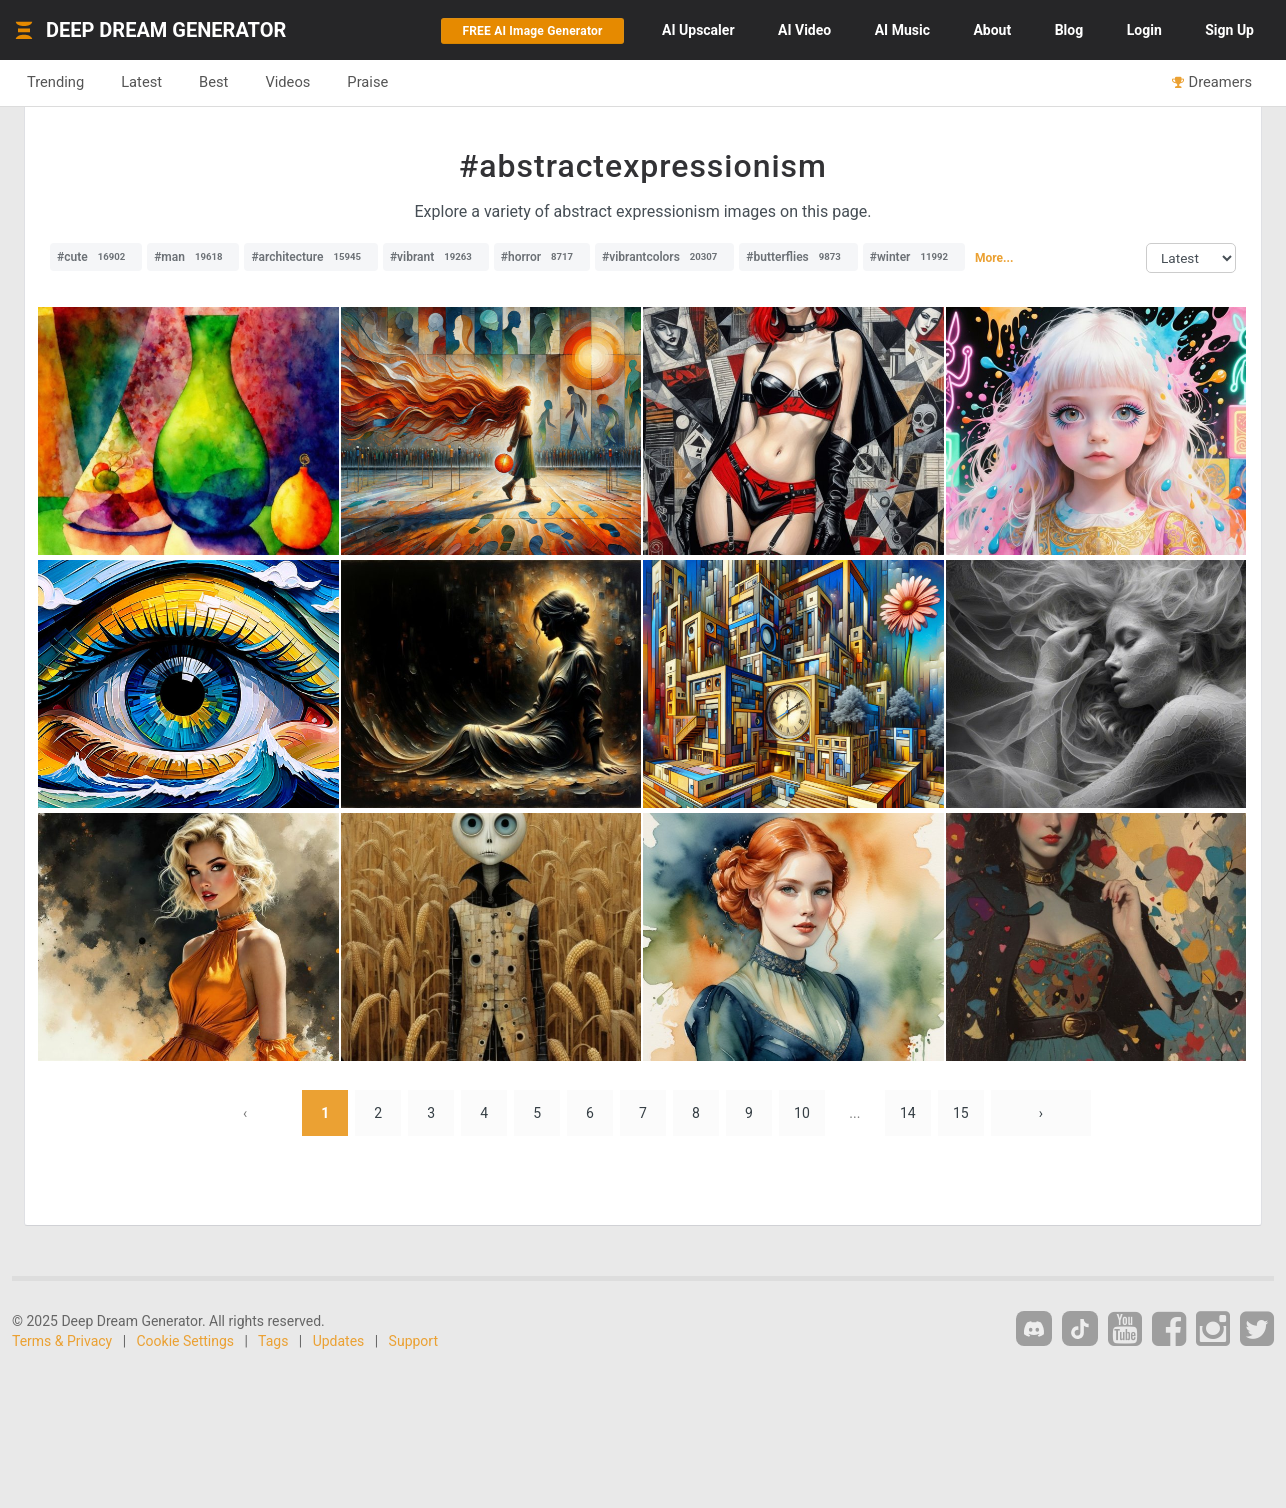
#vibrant (436, 257)
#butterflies (798, 257)
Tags (273, 1341)
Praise (367, 82)
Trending (55, 82)
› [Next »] (1041, 1113)
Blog (1069, 30)
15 (961, 1113)
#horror (542, 257)
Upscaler (698, 30)
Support (413, 1341)
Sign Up (1229, 30)
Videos (287, 82)
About (992, 30)
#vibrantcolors (664, 257)
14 (908, 1113)
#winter (914, 257)
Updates (339, 1341)
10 (802, 1113)
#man (193, 257)
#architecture (311, 257)
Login (1144, 30)
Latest (141, 82)
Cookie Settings (186, 1341)
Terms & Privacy (62, 1341)
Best (213, 82)
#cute (96, 257)
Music (902, 30)
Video (804, 30)
